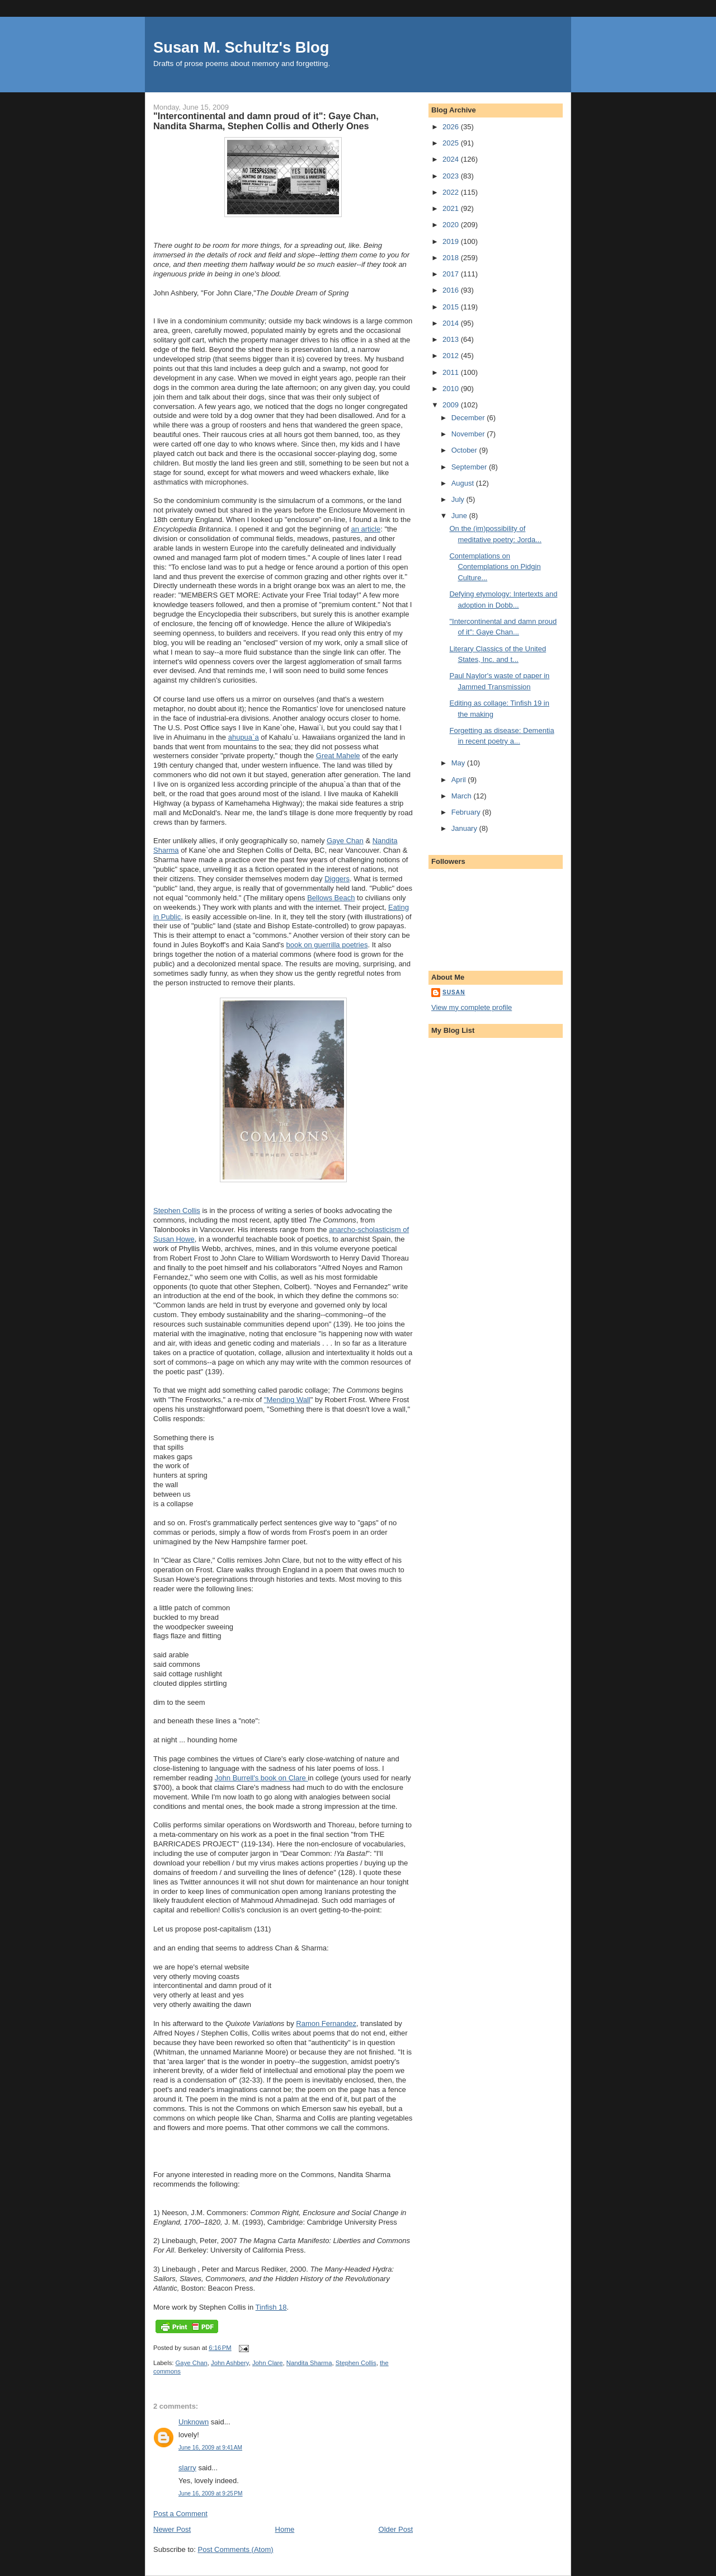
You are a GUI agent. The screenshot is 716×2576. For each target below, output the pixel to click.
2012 (451, 355)
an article (365, 529)
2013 (451, 339)
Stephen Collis (176, 1210)
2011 (451, 372)
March (462, 796)
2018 (451, 257)
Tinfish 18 (271, 2307)
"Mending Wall (287, 1399)
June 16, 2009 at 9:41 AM (210, 2448)
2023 (451, 176)
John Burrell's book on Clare (261, 1778)
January (465, 828)
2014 (451, 323)
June (460, 515)
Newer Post (172, 2529)
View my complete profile (471, 1007)
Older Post (396, 2529)
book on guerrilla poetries (327, 945)
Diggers (337, 879)
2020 (451, 224)
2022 (451, 192)
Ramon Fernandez (326, 2023)
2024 (451, 159)
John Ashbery (230, 2362)
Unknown (193, 2422)
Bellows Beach (331, 898)
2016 (451, 290)
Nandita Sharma (309, 2362)
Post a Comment (180, 2513)
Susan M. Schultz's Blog (241, 47)
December (469, 417)
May (459, 763)
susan (453, 992)
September (470, 467)
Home (285, 2529)
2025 (451, 143)
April (459, 779)
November (469, 434)
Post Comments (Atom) (236, 2549)
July (459, 499)
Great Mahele (338, 755)
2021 (451, 208)
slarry (187, 2468)
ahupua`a (243, 737)
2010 (451, 388)
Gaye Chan (345, 840)
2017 (451, 274)
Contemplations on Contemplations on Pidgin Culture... (494, 567)
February (467, 812)
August (463, 483)
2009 (451, 405)
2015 (451, 307)
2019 (451, 241)
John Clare (267, 2362)
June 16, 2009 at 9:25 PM (210, 2493)
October (465, 450)
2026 (451, 127)
